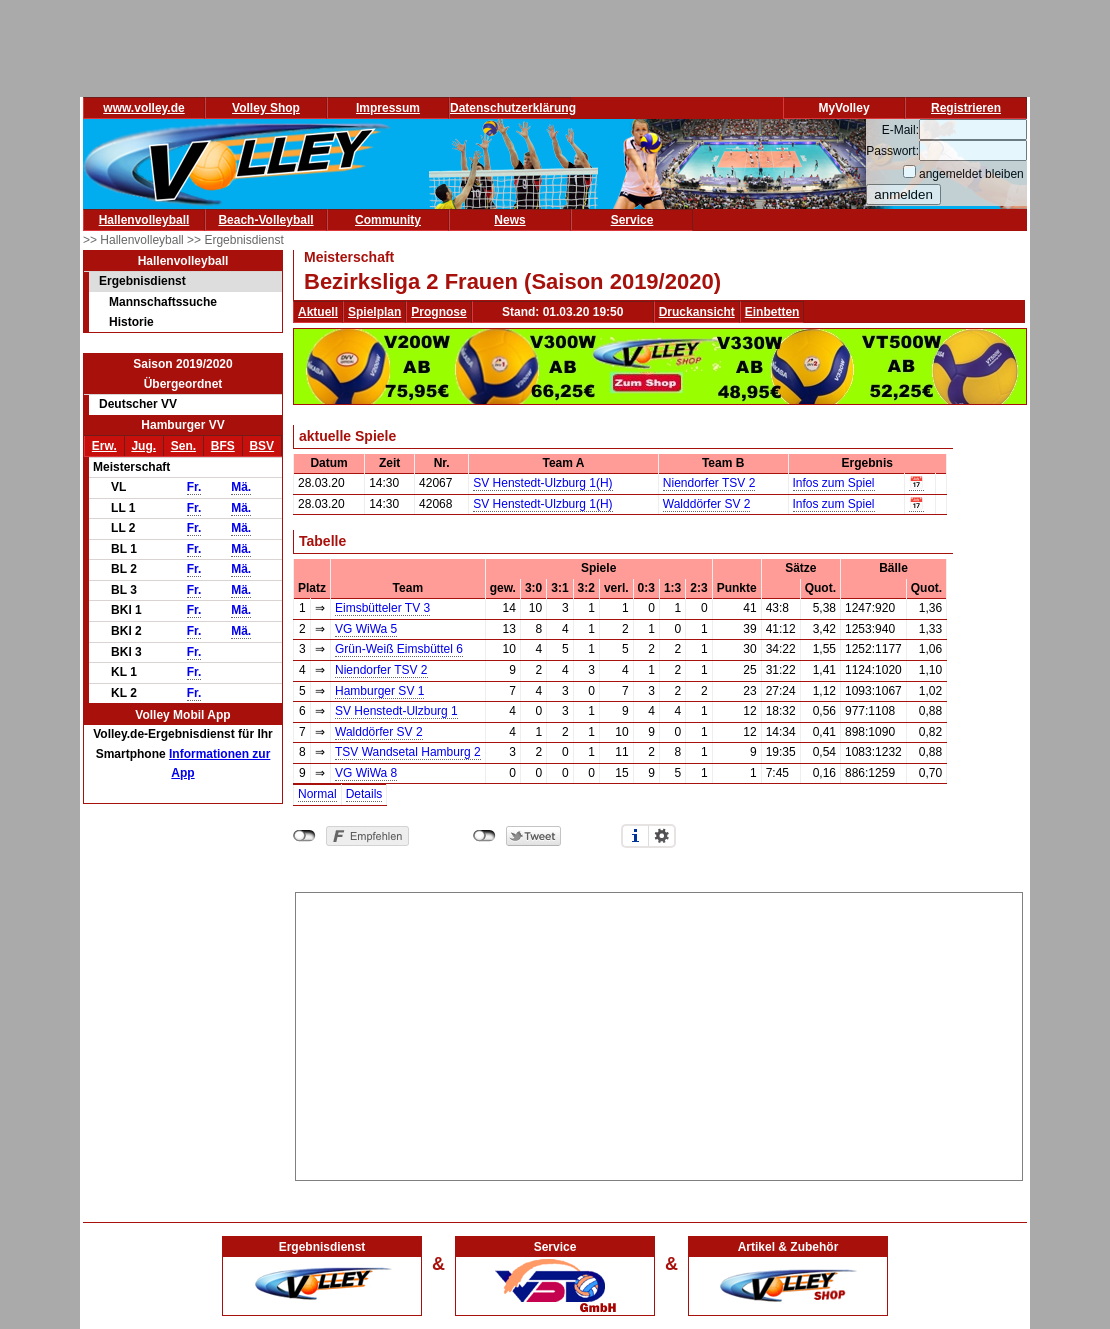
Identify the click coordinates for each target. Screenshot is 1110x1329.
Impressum (388, 108)
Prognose (438, 312)
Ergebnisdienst (142, 281)
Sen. (183, 446)
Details (364, 794)
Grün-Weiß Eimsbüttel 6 (399, 649)
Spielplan (374, 312)
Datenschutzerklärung (513, 108)
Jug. (143, 446)
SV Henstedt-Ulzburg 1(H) (542, 483)
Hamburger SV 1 (379, 691)
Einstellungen (662, 836)
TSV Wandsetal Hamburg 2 (408, 752)
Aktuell (318, 312)
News (509, 220)
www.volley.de (143, 108)
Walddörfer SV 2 (707, 504)
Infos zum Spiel (834, 483)
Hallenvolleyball (144, 220)
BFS (223, 446)
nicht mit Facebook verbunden (304, 836)
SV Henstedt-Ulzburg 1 (396, 711)
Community (388, 220)
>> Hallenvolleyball (135, 240)
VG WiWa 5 (366, 629)
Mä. (241, 487)
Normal (317, 794)
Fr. (194, 487)
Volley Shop (266, 108)
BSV (261, 446)
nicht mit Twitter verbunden (484, 836)
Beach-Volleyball (265, 220)
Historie (131, 322)
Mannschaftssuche (163, 302)
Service (632, 220)
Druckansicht (697, 312)
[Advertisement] (659, 1033)
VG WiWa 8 (366, 773)
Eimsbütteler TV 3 (382, 608)
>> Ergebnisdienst (235, 240)
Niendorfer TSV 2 (709, 483)
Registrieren (966, 108)
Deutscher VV (138, 404)
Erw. (104, 446)
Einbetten (772, 312)
